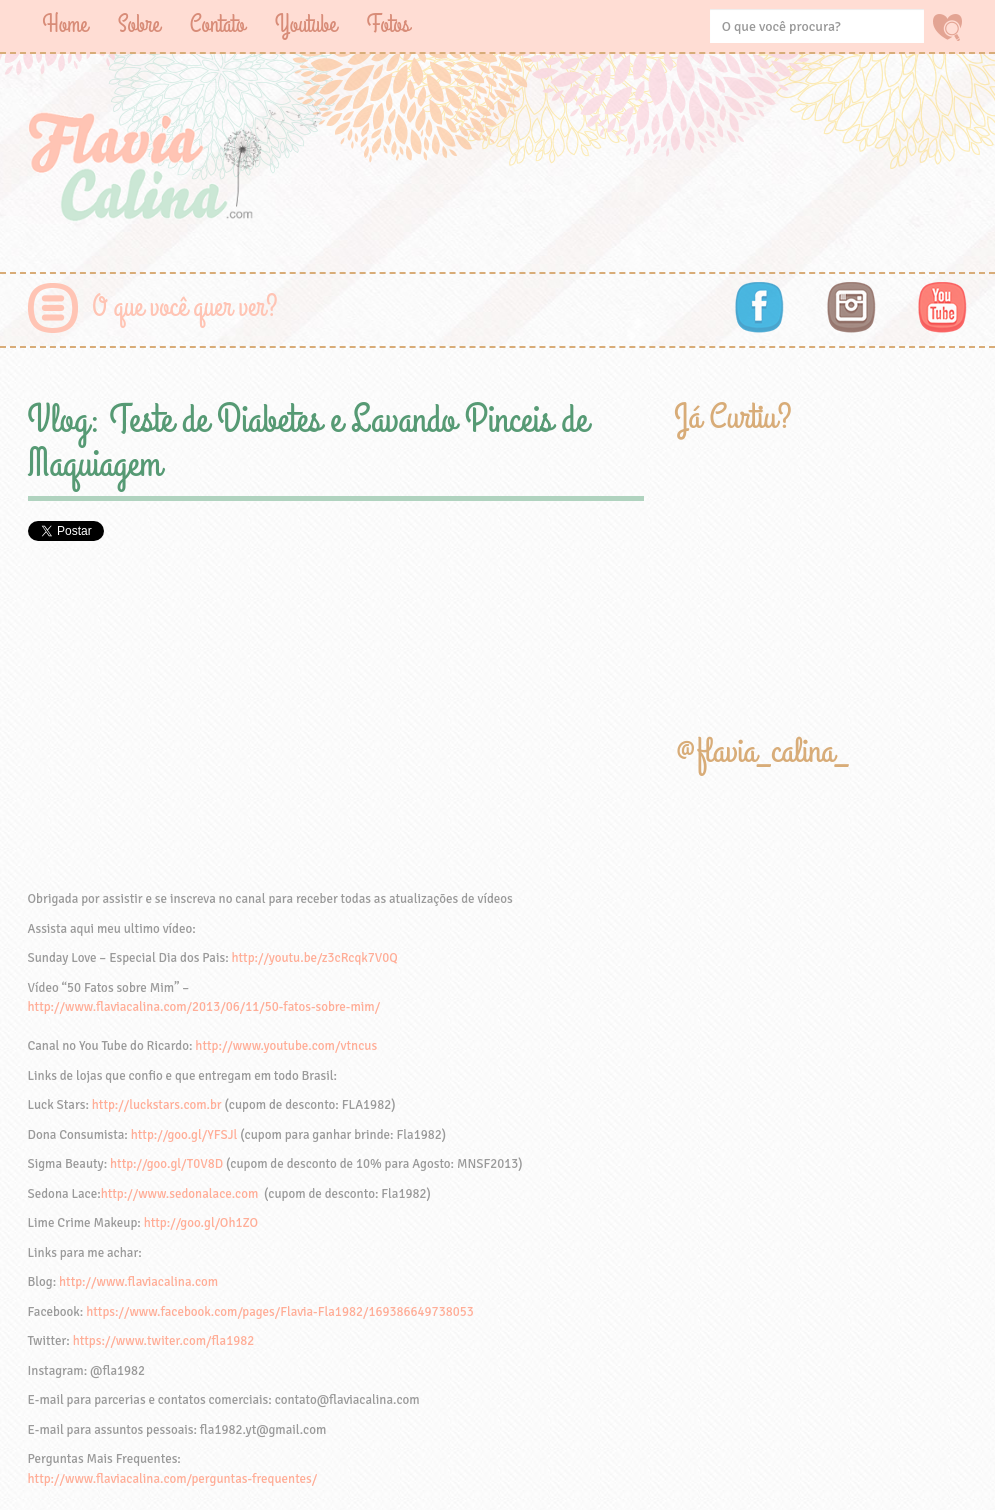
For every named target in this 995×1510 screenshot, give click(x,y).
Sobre (139, 24)
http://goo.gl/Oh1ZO (201, 1223)
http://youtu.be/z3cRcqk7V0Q (314, 958)
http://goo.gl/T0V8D (166, 1164)
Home (65, 24)
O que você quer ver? (185, 307)
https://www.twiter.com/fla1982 (164, 1341)
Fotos (388, 24)
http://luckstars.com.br (157, 1105)
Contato (217, 24)
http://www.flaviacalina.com (138, 1282)
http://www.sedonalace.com (180, 1194)
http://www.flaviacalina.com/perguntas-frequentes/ (173, 1479)
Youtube (306, 24)
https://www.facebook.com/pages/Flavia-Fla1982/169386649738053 (280, 1312)
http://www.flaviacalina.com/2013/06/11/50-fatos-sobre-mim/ (204, 1007)
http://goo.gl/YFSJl (184, 1135)
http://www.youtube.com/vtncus (286, 1046)
